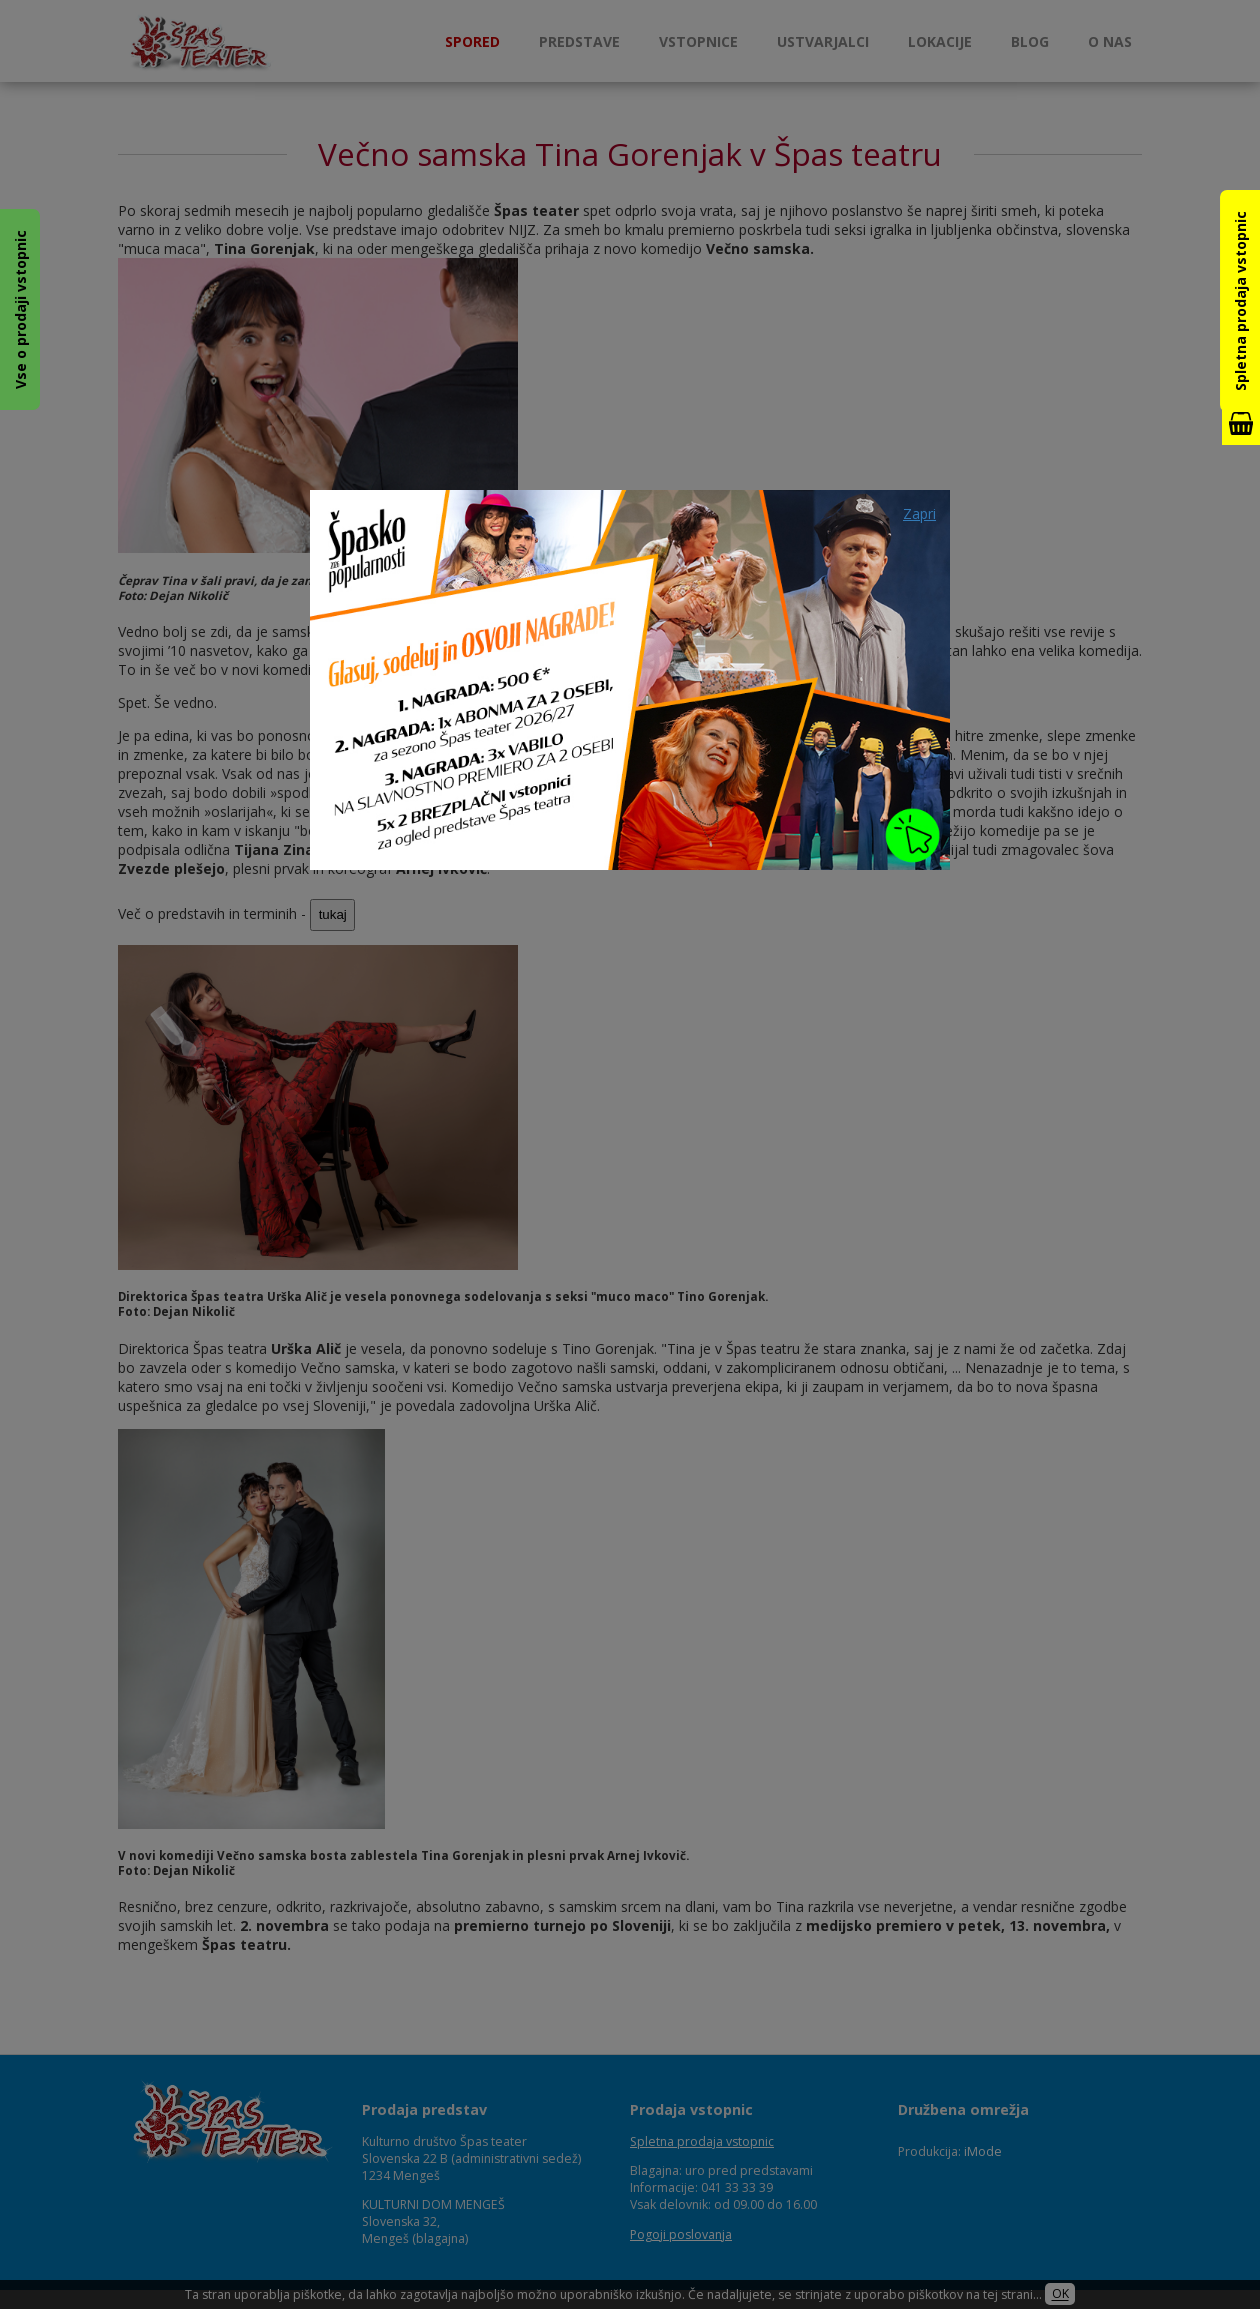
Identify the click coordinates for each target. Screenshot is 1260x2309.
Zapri (919, 513)
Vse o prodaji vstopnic (20, 309)
